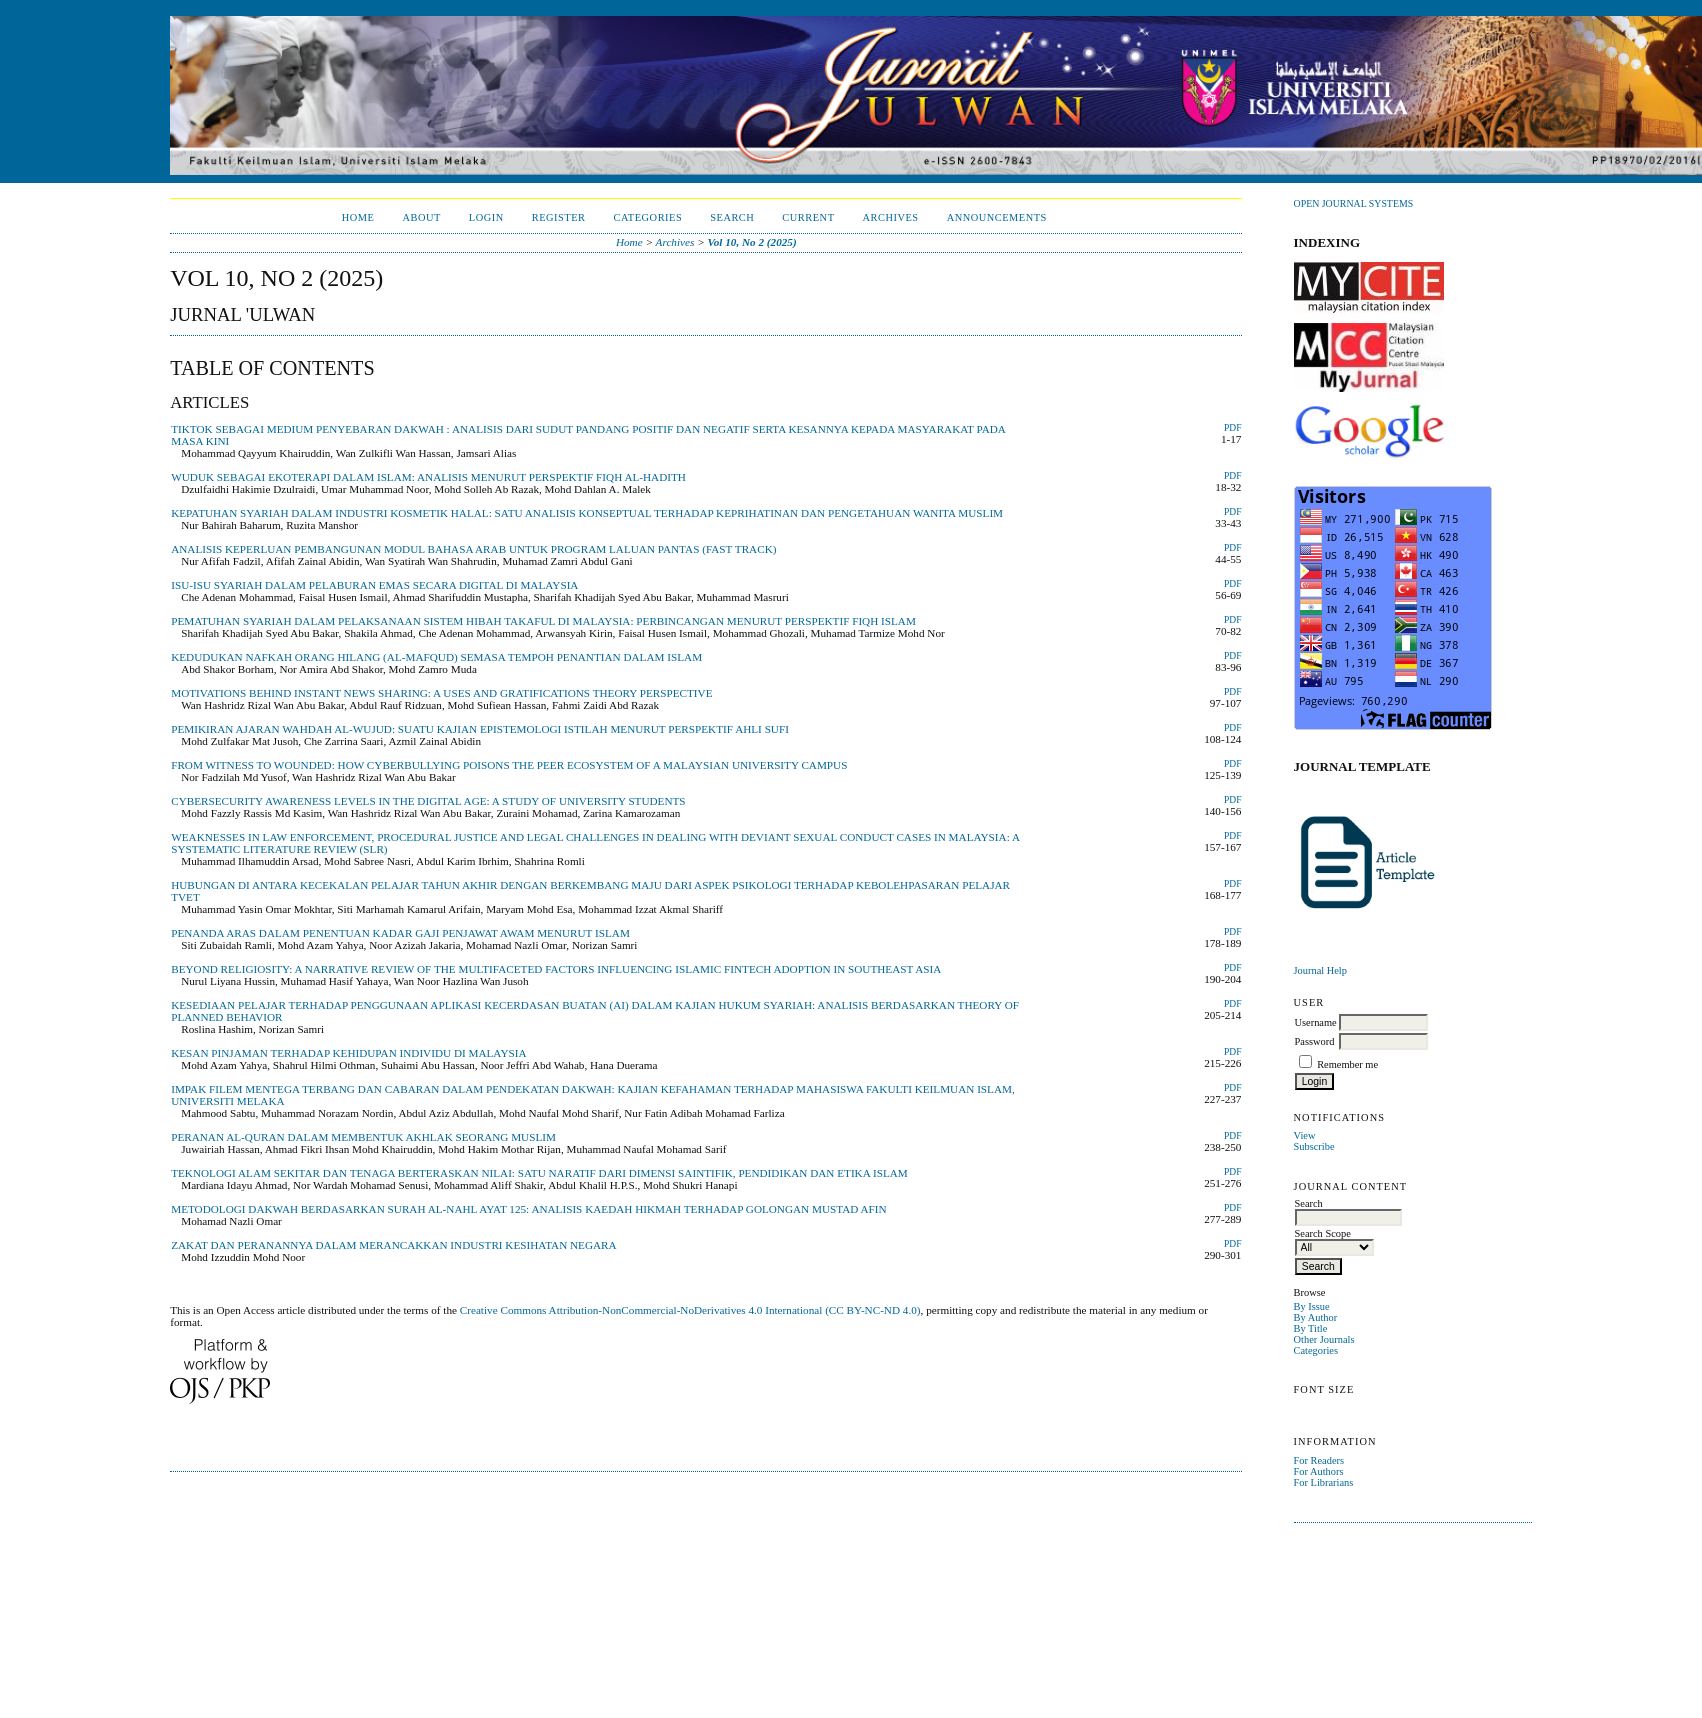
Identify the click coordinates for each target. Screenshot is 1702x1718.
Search (732, 217)
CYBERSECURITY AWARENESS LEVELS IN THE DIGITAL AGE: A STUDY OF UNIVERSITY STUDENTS (428, 801)
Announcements (997, 217)
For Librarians (1324, 1482)
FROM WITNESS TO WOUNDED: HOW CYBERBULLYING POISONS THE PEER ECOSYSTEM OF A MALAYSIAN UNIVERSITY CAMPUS (509, 765)
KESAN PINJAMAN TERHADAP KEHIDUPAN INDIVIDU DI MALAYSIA (348, 1053)
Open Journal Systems (1354, 203)
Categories (1316, 1350)
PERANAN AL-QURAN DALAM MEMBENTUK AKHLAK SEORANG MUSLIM (363, 1137)
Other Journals (1324, 1339)
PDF (1232, 428)
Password (1315, 1041)
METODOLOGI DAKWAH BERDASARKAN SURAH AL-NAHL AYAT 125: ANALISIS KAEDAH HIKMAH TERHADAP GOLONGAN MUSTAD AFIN (528, 1209)
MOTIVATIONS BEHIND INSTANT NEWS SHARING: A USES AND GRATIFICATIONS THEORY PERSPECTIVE (441, 693)
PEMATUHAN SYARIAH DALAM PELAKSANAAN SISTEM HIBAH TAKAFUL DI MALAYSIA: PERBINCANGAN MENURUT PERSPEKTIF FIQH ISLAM (543, 621)
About (421, 217)
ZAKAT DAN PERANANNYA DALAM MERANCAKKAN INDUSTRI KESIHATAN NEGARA (393, 1245)
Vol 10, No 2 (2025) (752, 242)
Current (808, 217)
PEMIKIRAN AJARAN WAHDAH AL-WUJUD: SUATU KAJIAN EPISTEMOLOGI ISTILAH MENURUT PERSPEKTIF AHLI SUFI (480, 729)
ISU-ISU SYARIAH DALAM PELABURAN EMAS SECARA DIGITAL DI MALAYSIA (374, 585)
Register (559, 217)
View (1305, 1135)
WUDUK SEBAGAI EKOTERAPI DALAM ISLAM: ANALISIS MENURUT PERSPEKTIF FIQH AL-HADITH (428, 477)
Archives (891, 217)
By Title (1311, 1328)
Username (1316, 1022)
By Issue (1312, 1306)
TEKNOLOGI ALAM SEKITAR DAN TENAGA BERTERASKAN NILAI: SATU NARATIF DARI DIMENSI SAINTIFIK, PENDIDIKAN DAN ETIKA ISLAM (539, 1173)
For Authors (1319, 1471)
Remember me (1347, 1064)
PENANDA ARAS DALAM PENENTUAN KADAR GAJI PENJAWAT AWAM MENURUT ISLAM (400, 933)
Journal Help (1320, 970)
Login (486, 217)
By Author (1316, 1317)
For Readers (1319, 1460)
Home (358, 217)
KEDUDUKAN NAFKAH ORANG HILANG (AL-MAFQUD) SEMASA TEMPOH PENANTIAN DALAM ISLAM (436, 657)
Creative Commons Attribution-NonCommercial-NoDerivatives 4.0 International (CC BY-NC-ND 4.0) (690, 1310)
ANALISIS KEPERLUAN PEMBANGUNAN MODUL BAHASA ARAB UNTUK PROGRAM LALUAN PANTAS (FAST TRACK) (473, 549)
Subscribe (1314, 1146)
